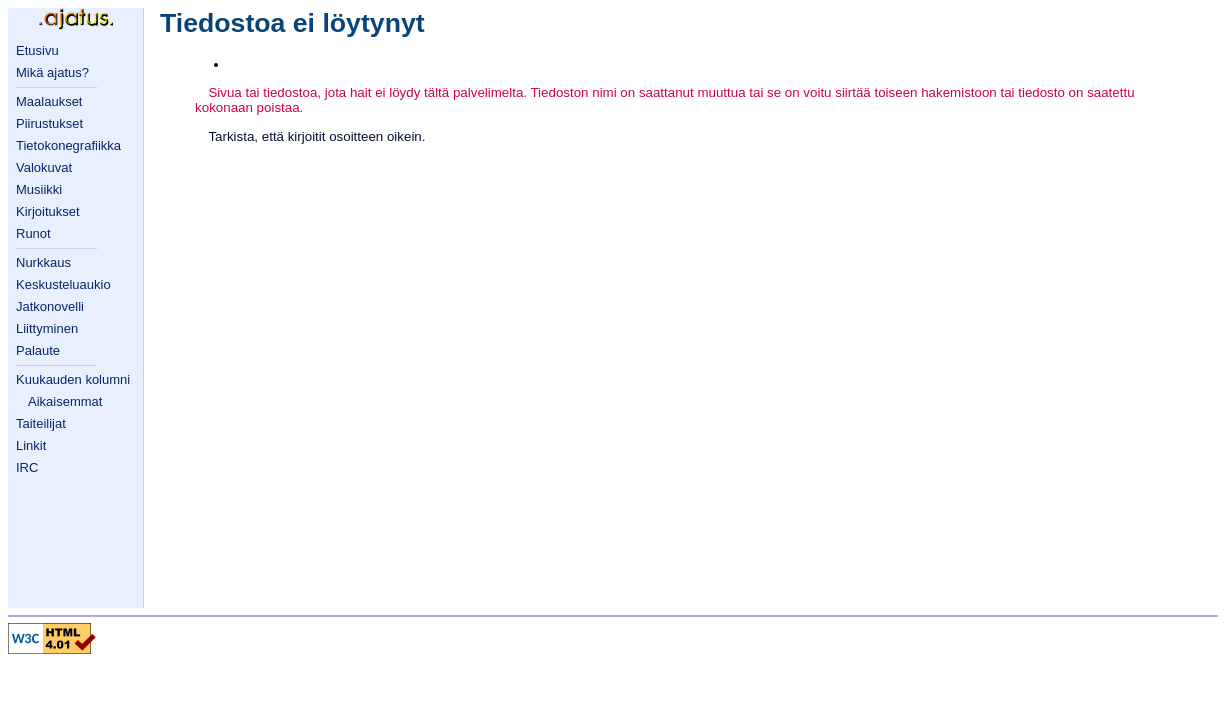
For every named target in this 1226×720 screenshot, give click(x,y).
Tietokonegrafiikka (68, 145)
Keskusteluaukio (63, 284)
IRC (27, 467)
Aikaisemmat (65, 401)
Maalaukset (49, 101)
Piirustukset (49, 123)
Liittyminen (47, 328)
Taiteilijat (41, 423)
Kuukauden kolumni (73, 379)
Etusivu (37, 50)
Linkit (31, 445)
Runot (33, 233)
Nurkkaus (43, 262)
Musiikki (39, 189)
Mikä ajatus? (52, 72)
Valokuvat (44, 167)
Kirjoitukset (48, 211)
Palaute (38, 350)
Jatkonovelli (50, 306)
